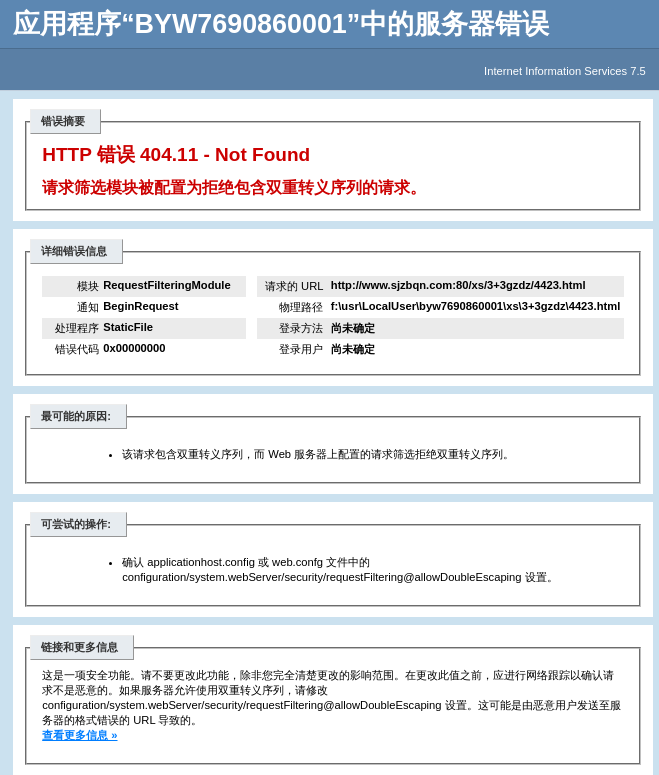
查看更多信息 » (79, 735)
